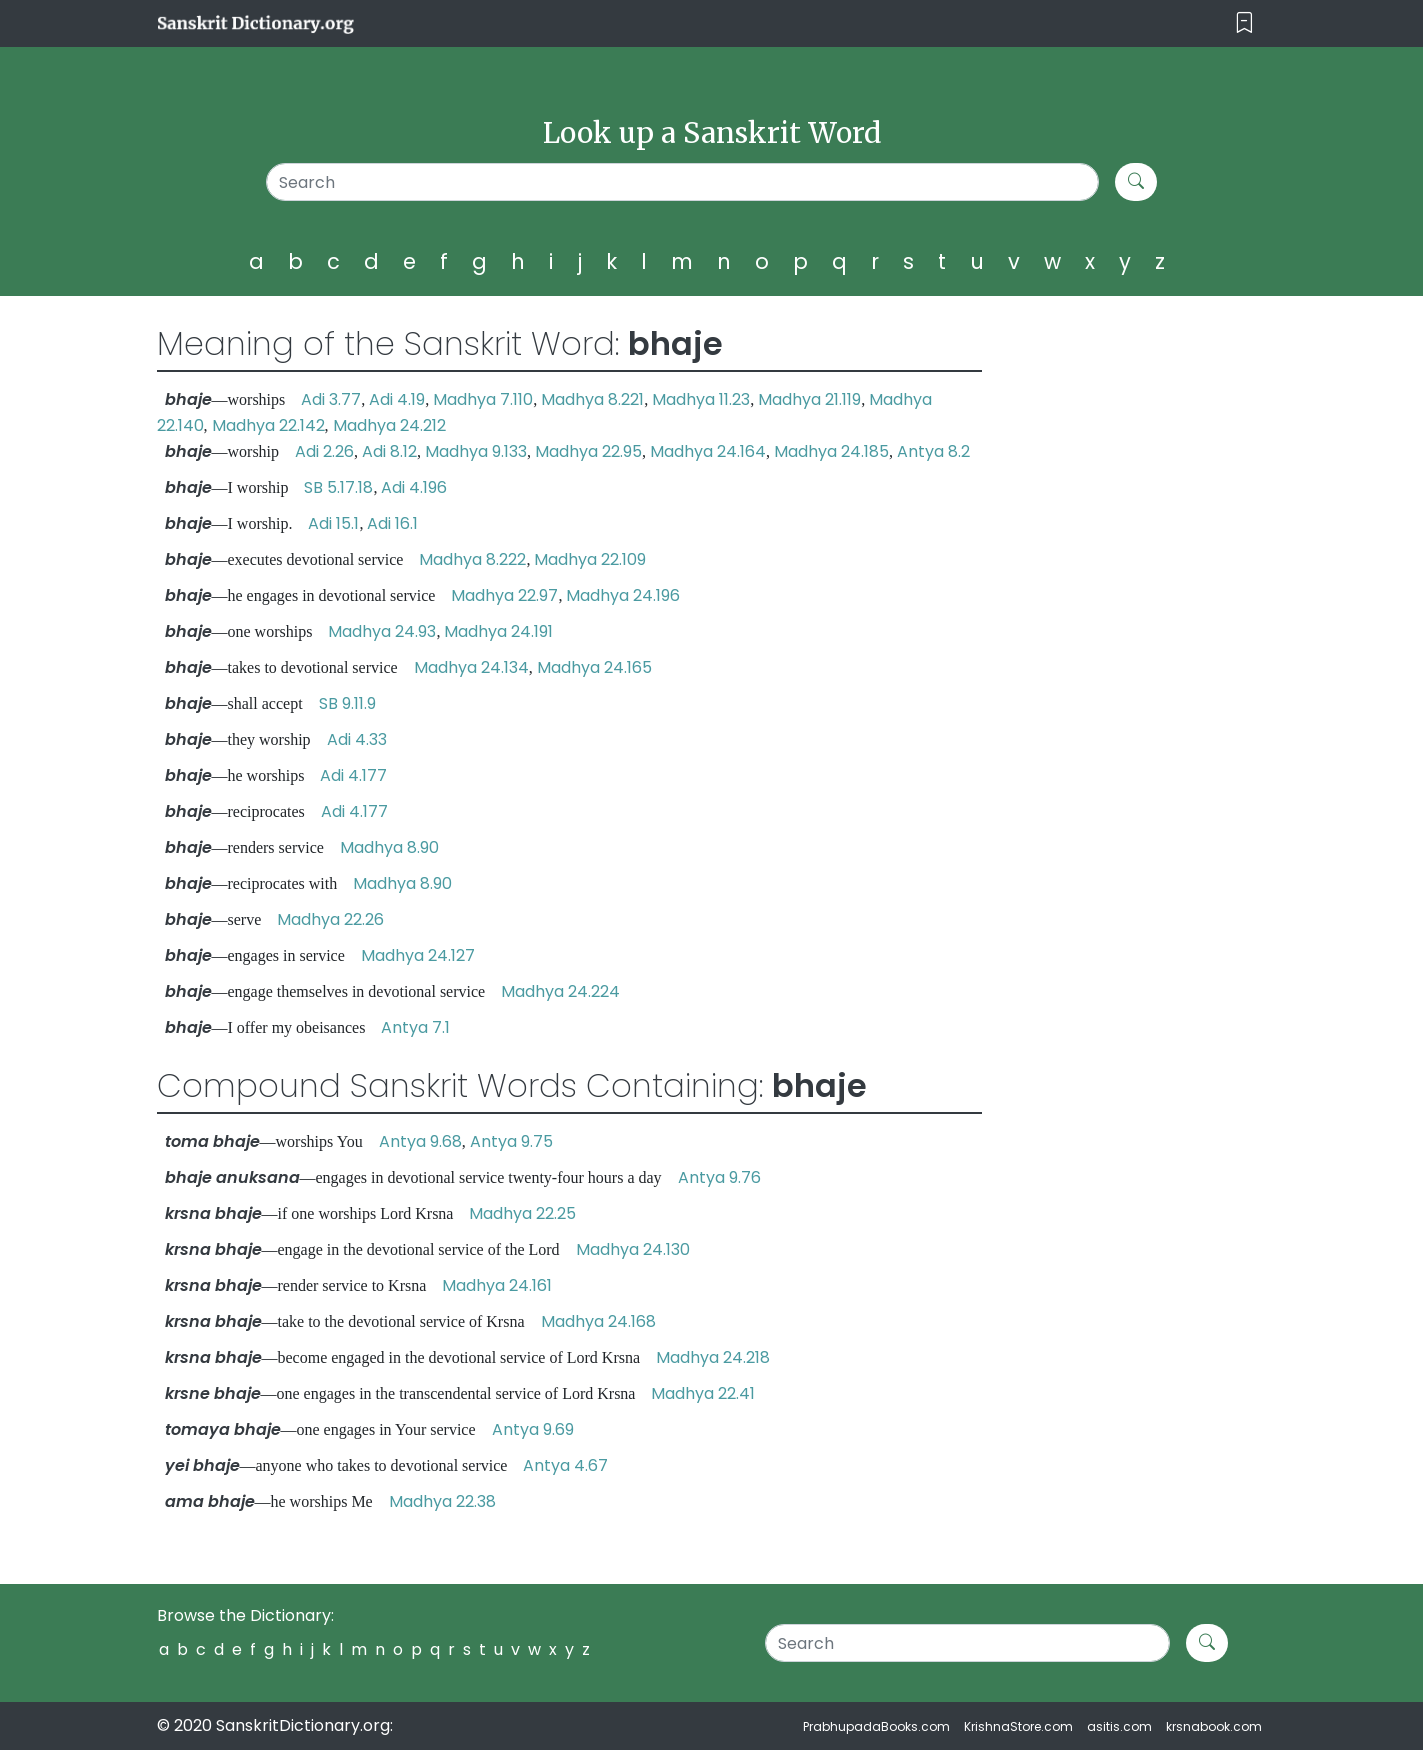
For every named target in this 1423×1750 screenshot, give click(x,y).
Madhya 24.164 (708, 451)
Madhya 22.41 (703, 1393)
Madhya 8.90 (389, 847)
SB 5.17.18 (338, 487)
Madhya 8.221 (592, 399)
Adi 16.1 (392, 523)
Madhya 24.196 (623, 595)
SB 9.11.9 (347, 703)
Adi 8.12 (389, 451)
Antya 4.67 (565, 1465)
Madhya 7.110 (483, 399)
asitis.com (1119, 1726)
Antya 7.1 (415, 1027)
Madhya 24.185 (831, 451)
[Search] (682, 182)
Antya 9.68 (420, 1141)
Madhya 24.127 (418, 955)
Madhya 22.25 (522, 1213)
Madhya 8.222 (472, 559)
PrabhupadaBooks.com (876, 1726)
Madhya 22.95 (588, 451)
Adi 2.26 (324, 451)
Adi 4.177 (353, 775)
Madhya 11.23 (701, 399)
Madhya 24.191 (498, 631)
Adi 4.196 (414, 487)
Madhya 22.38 (442, 1501)
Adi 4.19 (397, 399)
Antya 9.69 (533, 1429)
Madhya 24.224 (560, 991)
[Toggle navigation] (1244, 23)
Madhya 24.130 (633, 1249)
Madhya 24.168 (598, 1321)
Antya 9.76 (719, 1177)
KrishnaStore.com (1018, 1726)
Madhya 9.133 (476, 451)
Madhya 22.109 (590, 559)
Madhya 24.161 (497, 1285)
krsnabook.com (1214, 1726)
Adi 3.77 (331, 399)
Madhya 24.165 (594, 667)
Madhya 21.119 (809, 399)
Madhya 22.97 (504, 595)
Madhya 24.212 (389, 425)
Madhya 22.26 (330, 919)
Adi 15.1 (333, 523)
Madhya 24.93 (382, 631)
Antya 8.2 (933, 451)
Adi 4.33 (357, 739)
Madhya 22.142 (268, 425)
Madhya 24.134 (471, 667)
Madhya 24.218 (713, 1357)
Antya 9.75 (511, 1141)
